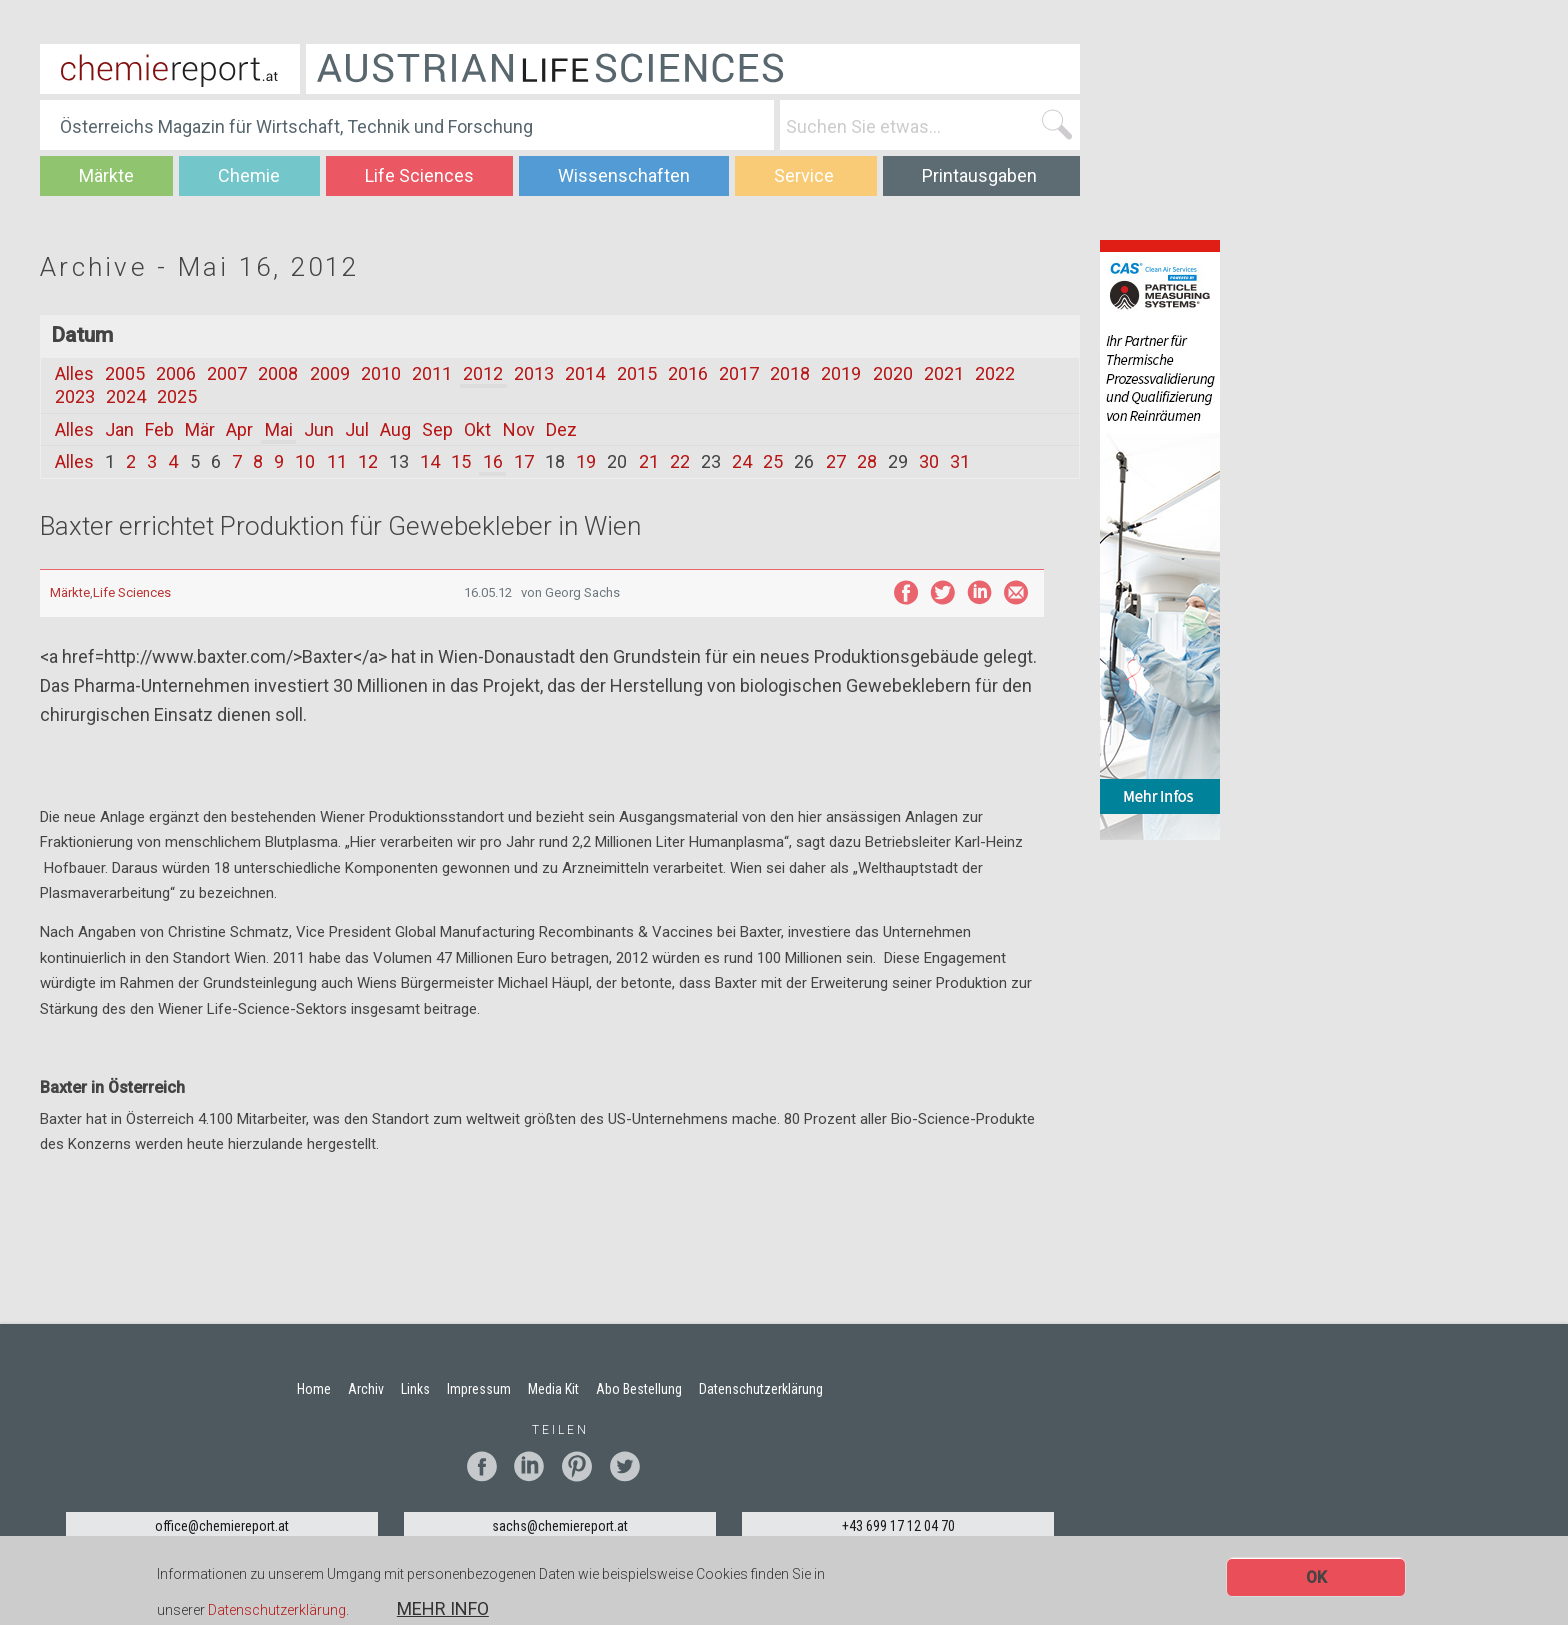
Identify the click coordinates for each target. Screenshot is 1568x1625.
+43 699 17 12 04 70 (898, 1526)
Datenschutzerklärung (277, 1614)
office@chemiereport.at (222, 1526)
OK (1316, 1580)
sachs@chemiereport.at (560, 1526)
